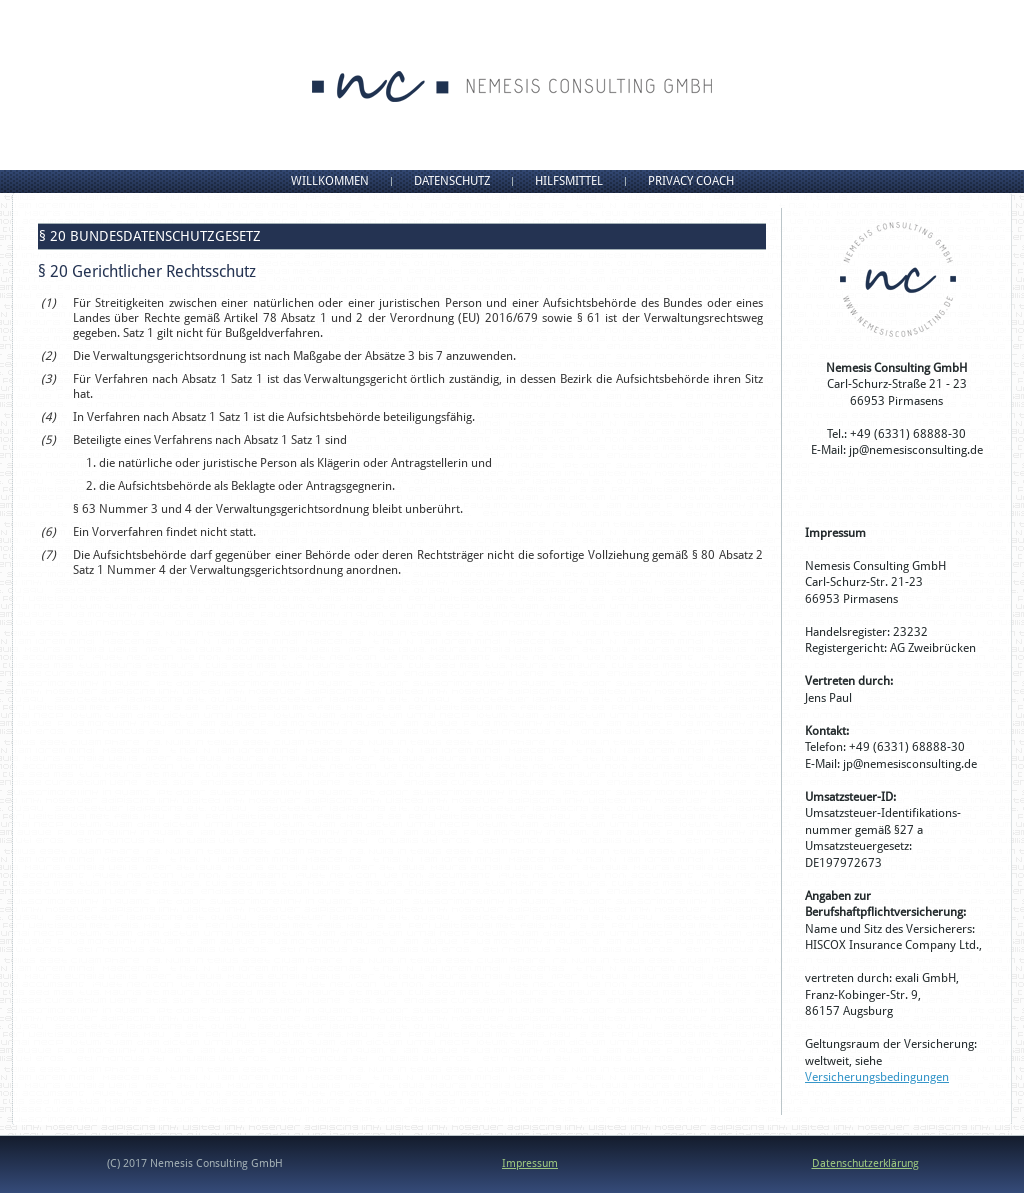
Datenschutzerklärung (865, 1163)
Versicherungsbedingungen (877, 1077)
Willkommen (330, 181)
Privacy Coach (691, 181)
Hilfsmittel (569, 181)
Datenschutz (452, 181)
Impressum (530, 1163)
